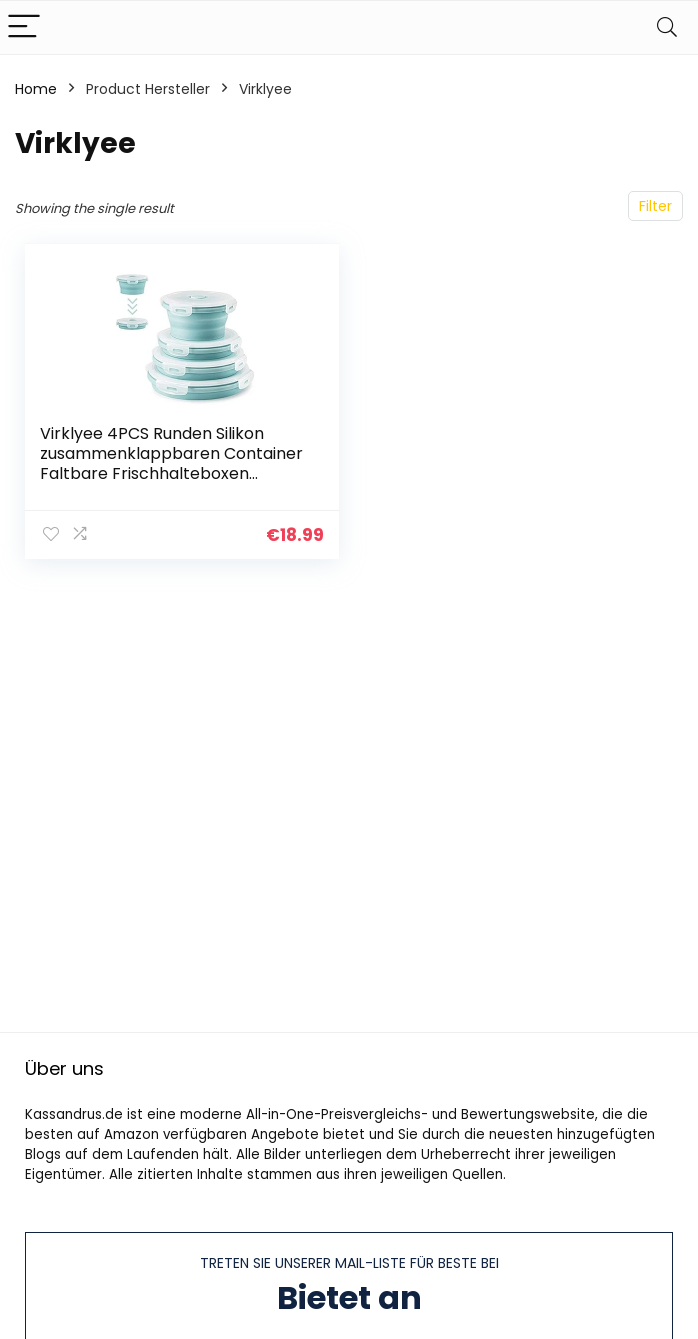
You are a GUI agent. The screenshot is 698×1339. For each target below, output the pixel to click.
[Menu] (24, 27)
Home (36, 89)
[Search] (667, 27)
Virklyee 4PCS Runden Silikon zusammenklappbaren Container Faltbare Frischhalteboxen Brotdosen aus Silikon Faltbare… (171, 463)
